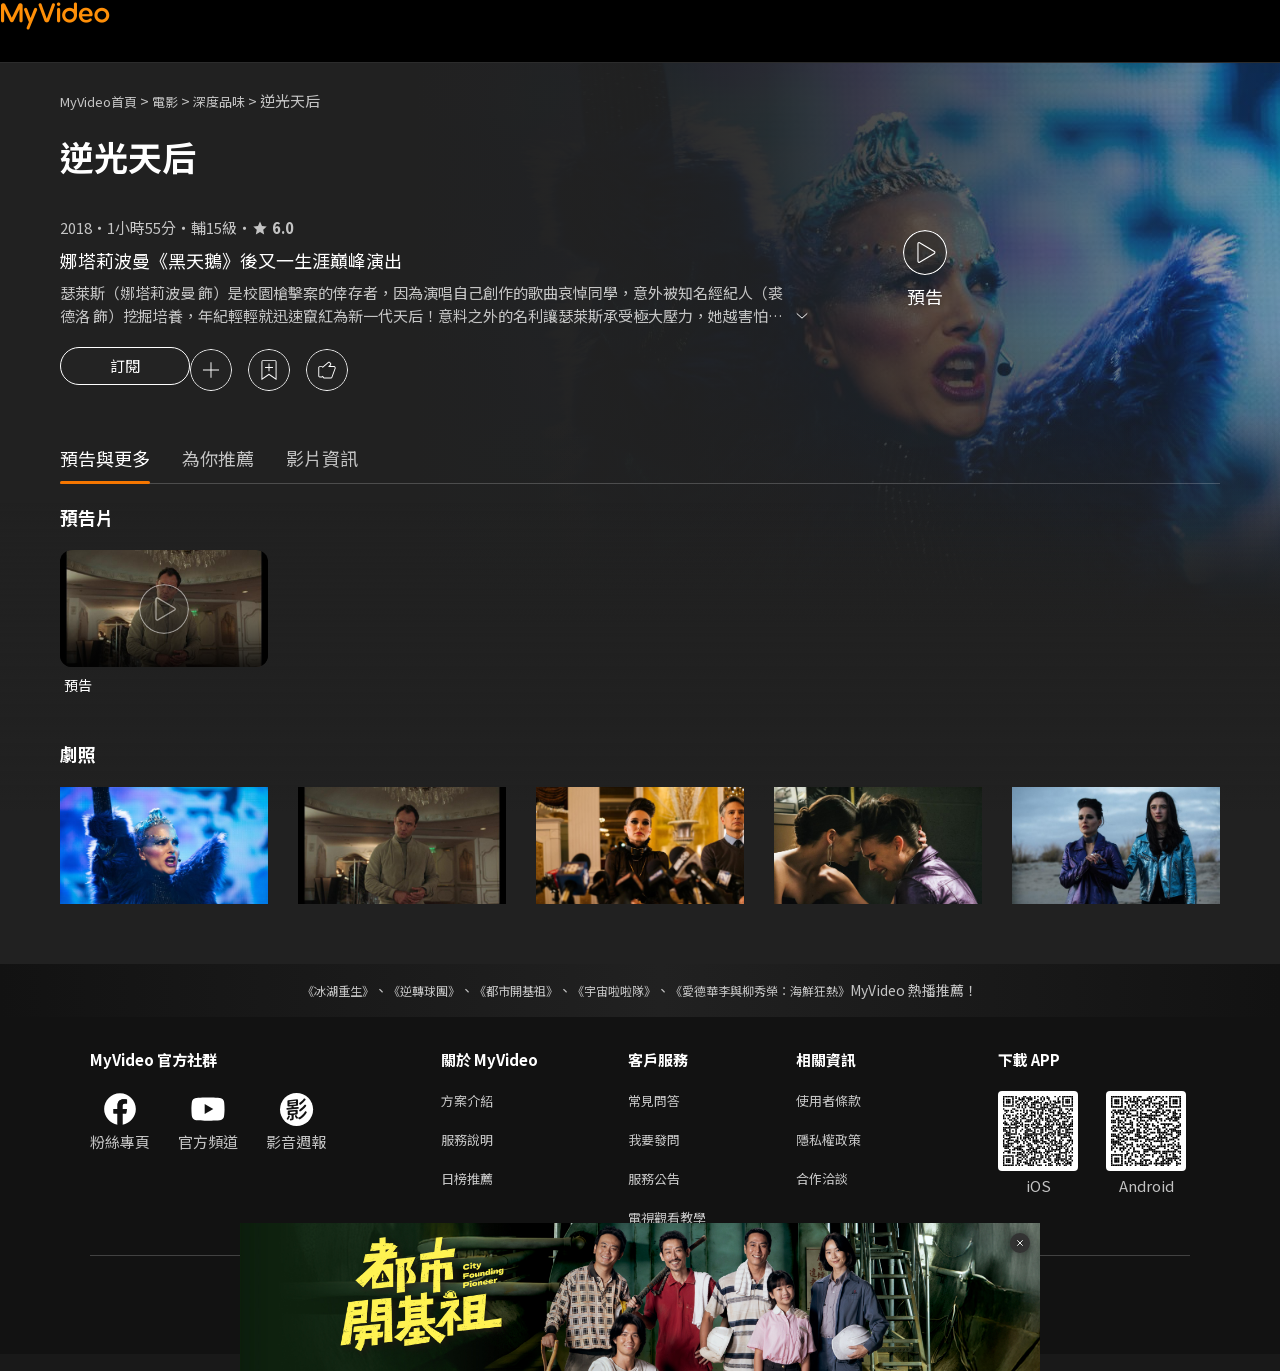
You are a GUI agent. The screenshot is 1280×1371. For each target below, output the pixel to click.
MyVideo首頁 (105, 100)
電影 (181, 100)
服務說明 (471, 1148)
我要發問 (658, 1148)
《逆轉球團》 (401, 995)
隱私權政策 (845, 1148)
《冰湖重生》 (303, 995)
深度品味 (241, 100)
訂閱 (125, 372)
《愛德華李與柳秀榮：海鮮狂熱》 (786, 995)
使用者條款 (845, 1106)
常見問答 (658, 1106)
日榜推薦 (471, 1190)
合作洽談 (838, 1190)
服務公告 (658, 1190)
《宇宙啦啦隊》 (618, 995)
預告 (79, 688)
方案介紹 (471, 1106)
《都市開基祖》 (506, 995)
